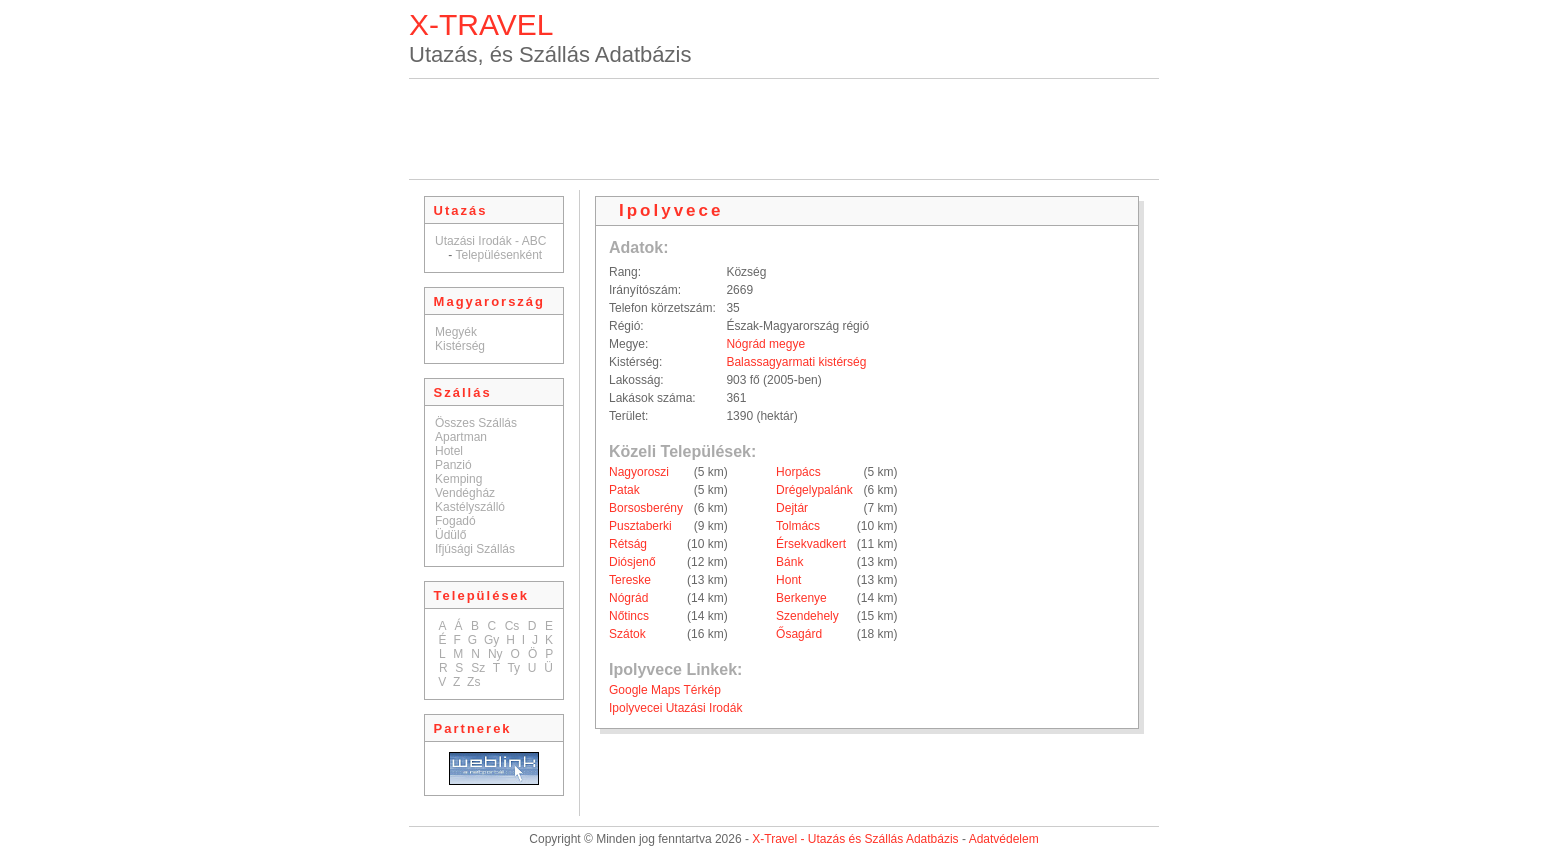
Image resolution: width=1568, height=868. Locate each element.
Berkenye (801, 598)
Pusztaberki (640, 526)
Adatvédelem (1004, 839)
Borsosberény (646, 508)
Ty (513, 668)
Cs (512, 626)
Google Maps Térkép (665, 690)
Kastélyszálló (470, 507)
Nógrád (628, 598)
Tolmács (798, 526)
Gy (491, 640)
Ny (495, 654)
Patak (624, 490)
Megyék (456, 332)
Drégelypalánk (814, 490)
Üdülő (450, 535)
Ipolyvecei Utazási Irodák (675, 708)
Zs (473, 682)
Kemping (458, 479)
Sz (478, 668)
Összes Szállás (476, 423)
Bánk (789, 562)
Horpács (798, 472)
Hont (788, 580)
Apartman (461, 437)
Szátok (627, 634)
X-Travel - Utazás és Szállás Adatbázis (855, 839)
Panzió (453, 465)
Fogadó (455, 521)
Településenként (498, 255)
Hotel (449, 451)
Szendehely (807, 616)
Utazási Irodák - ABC (490, 241)
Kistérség (460, 346)
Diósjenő (632, 562)
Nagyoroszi (639, 472)
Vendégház (465, 493)
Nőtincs (629, 616)
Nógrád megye (765, 344)
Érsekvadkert (811, 544)
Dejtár (792, 508)
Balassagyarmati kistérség (796, 362)
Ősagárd (799, 634)
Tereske (630, 580)
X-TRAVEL (481, 24)
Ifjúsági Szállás (475, 549)
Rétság (628, 544)
